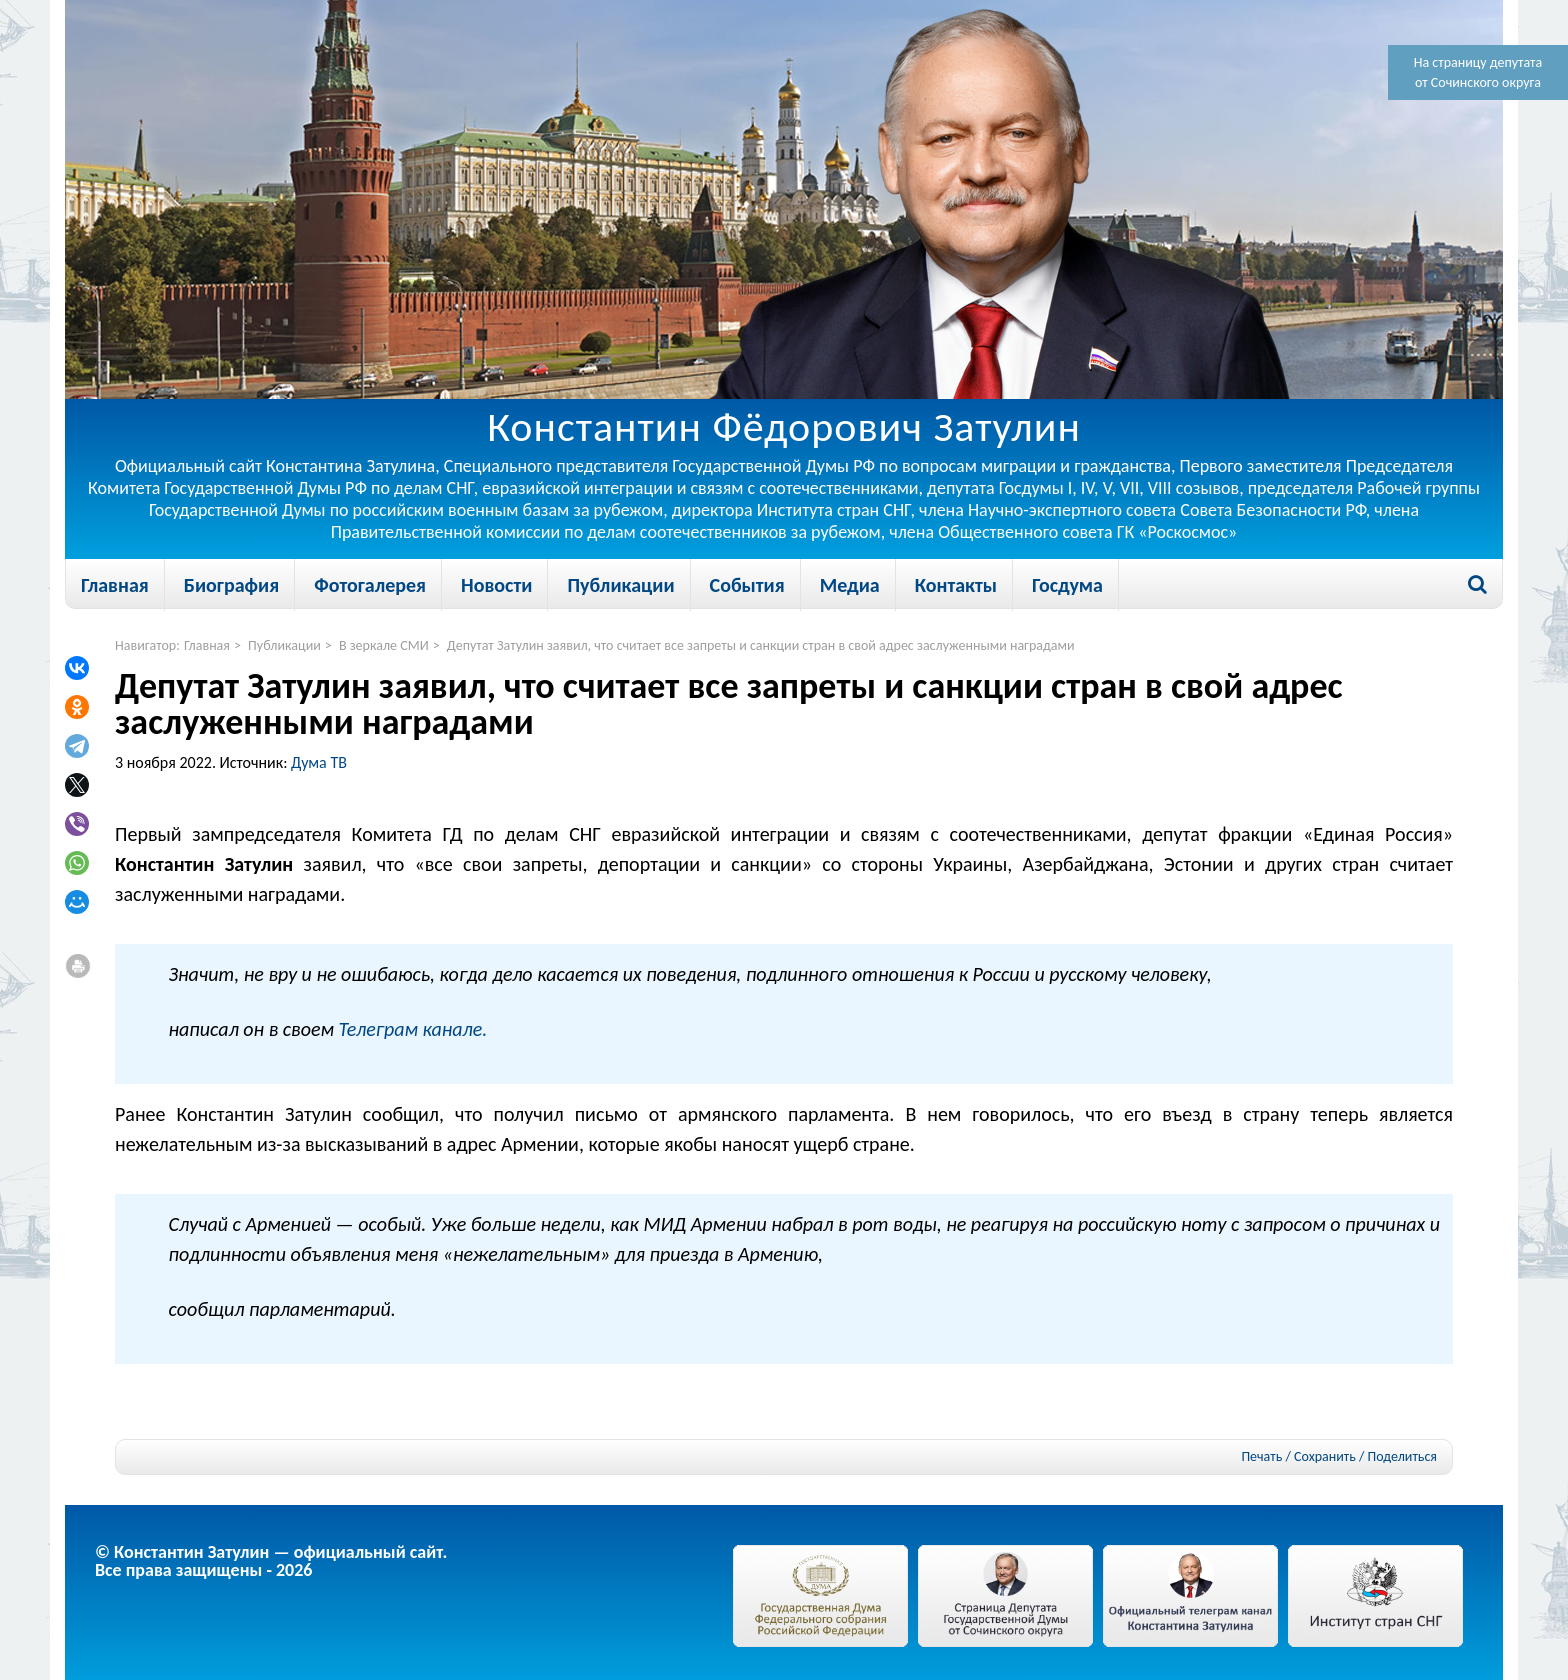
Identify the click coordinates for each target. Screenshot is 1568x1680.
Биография (231, 585)
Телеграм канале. (413, 1029)
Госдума (1067, 585)
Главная (115, 585)
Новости (496, 585)
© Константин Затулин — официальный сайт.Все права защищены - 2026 (271, 1561)
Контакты (956, 585)
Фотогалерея (370, 585)
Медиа (850, 585)
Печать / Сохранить (1298, 1456)
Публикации (620, 585)
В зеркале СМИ (384, 645)
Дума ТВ (319, 762)
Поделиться (1402, 1457)
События (747, 585)
